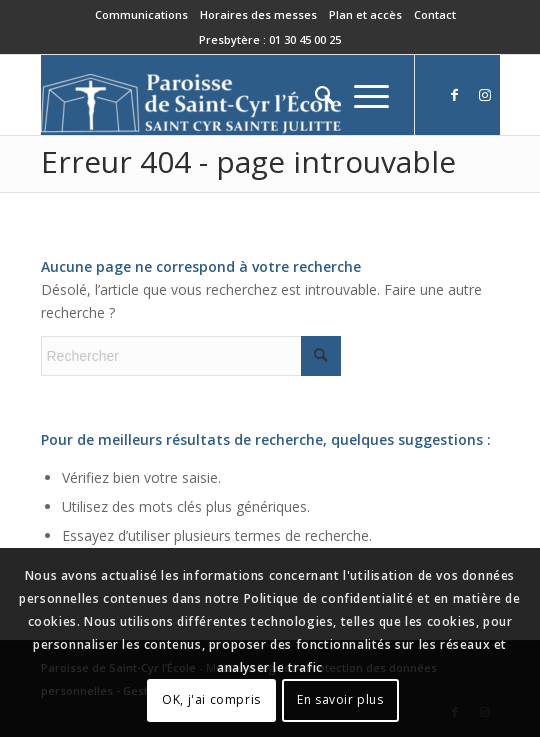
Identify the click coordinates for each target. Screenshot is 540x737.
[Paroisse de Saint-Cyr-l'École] (224, 95)
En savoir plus (340, 699)
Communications (141, 14)
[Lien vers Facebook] (455, 95)
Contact (435, 14)
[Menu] (361, 95)
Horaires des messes (258, 14)
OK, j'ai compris (211, 699)
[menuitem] (142, 15)
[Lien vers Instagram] (485, 95)
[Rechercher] (314, 95)
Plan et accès (365, 14)
